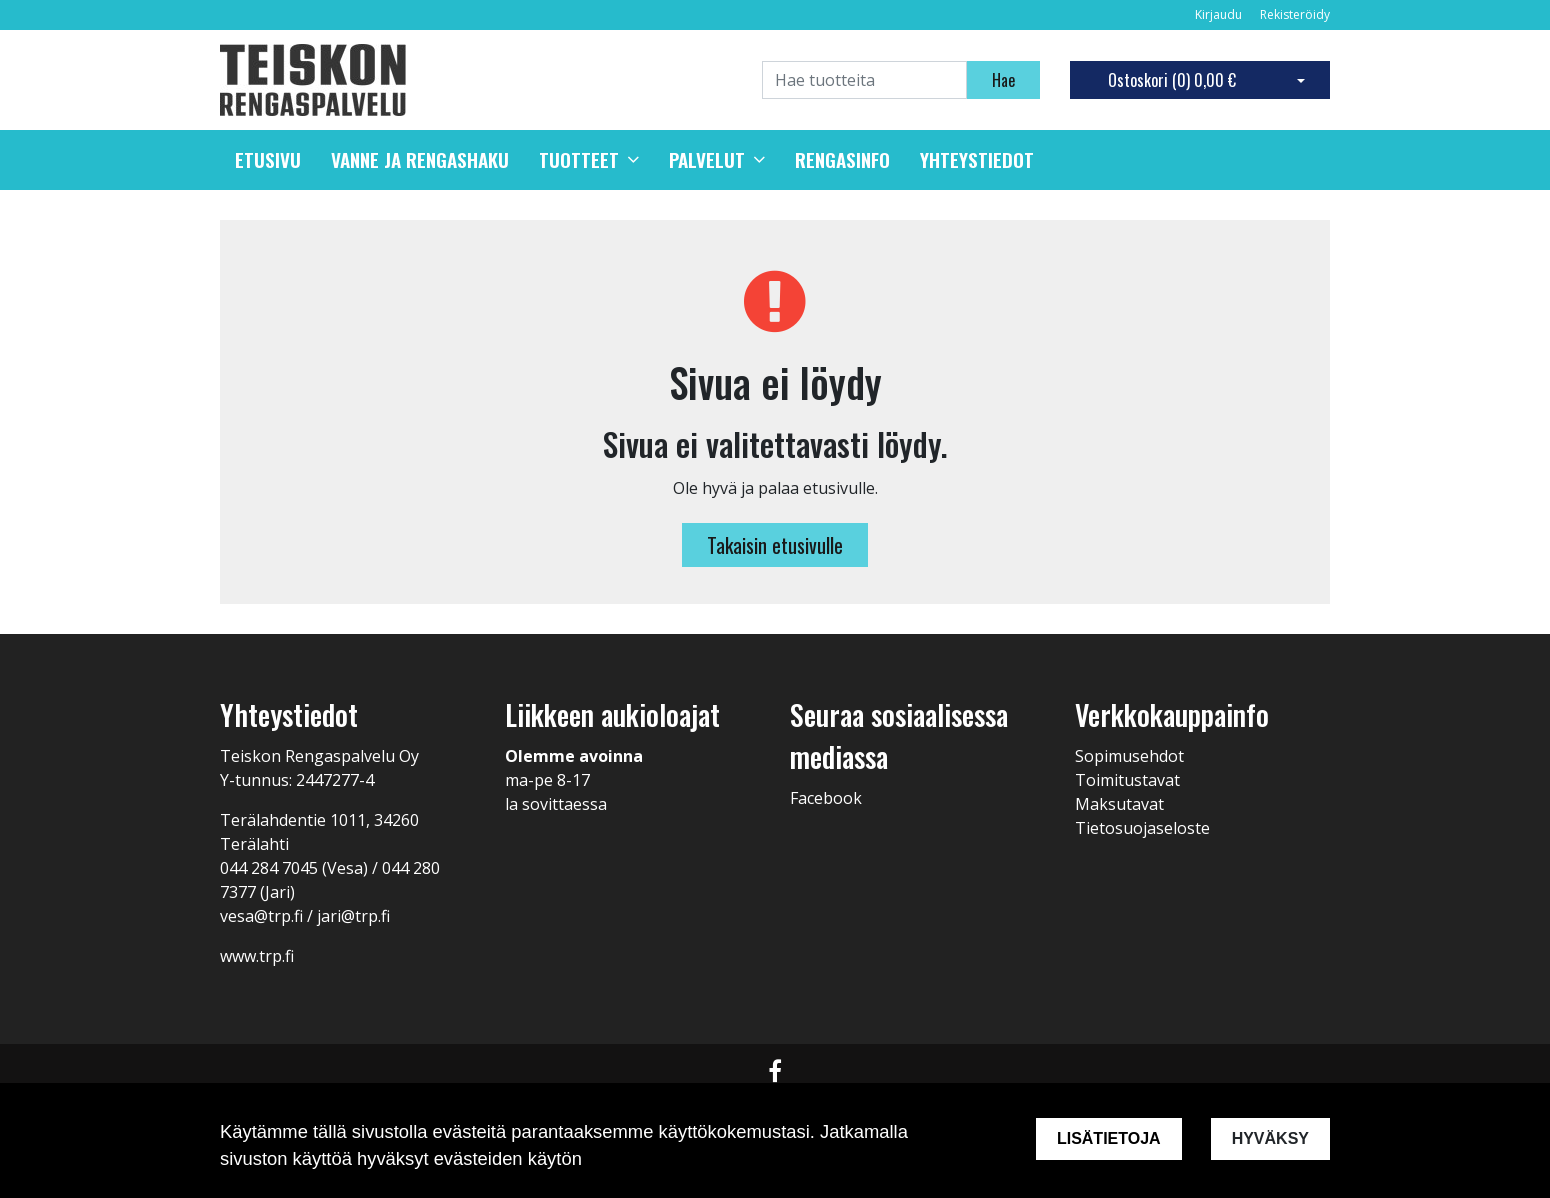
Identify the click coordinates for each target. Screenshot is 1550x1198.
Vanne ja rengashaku (420, 160)
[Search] (864, 80)
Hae (1003, 80)
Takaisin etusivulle (775, 545)
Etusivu (268, 160)
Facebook (826, 798)
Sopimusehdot (1129, 756)
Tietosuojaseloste (1142, 828)
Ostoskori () (1172, 80)
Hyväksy (1270, 1138)
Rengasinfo (842, 160)
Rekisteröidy (1295, 14)
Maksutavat (1119, 804)
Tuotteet (579, 160)
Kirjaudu (1220, 14)
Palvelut (707, 160)
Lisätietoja (1109, 1138)
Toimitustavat (1127, 780)
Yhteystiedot (977, 160)
